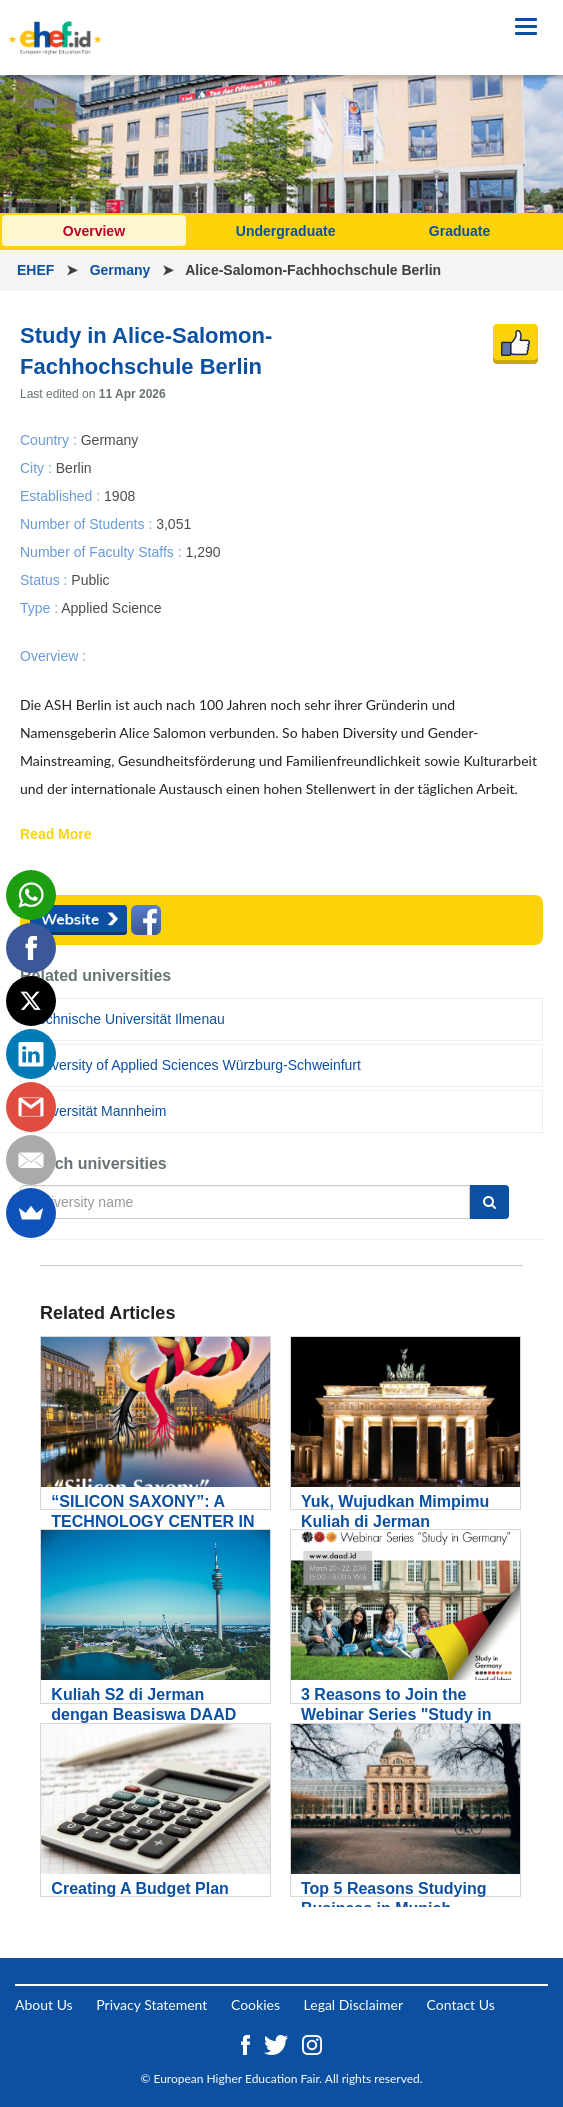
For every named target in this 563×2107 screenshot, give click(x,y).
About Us (44, 2004)
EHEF (37, 270)
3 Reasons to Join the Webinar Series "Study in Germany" (396, 1714)
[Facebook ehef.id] (247, 2043)
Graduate (459, 231)
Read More (56, 835)
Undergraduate (286, 231)
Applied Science (111, 608)
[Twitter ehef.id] (278, 2043)
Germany (122, 270)
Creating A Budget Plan (140, 1888)
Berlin (74, 467)
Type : (40, 608)
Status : (45, 580)
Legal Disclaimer (353, 2004)
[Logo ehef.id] (55, 25)
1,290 (202, 551)
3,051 (173, 523)
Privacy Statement (151, 2004)
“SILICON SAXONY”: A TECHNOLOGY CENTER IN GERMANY (152, 1521)
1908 (119, 495)
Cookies (255, 2004)
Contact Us (461, 2004)
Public (90, 580)
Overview (94, 231)
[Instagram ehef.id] (312, 2043)
